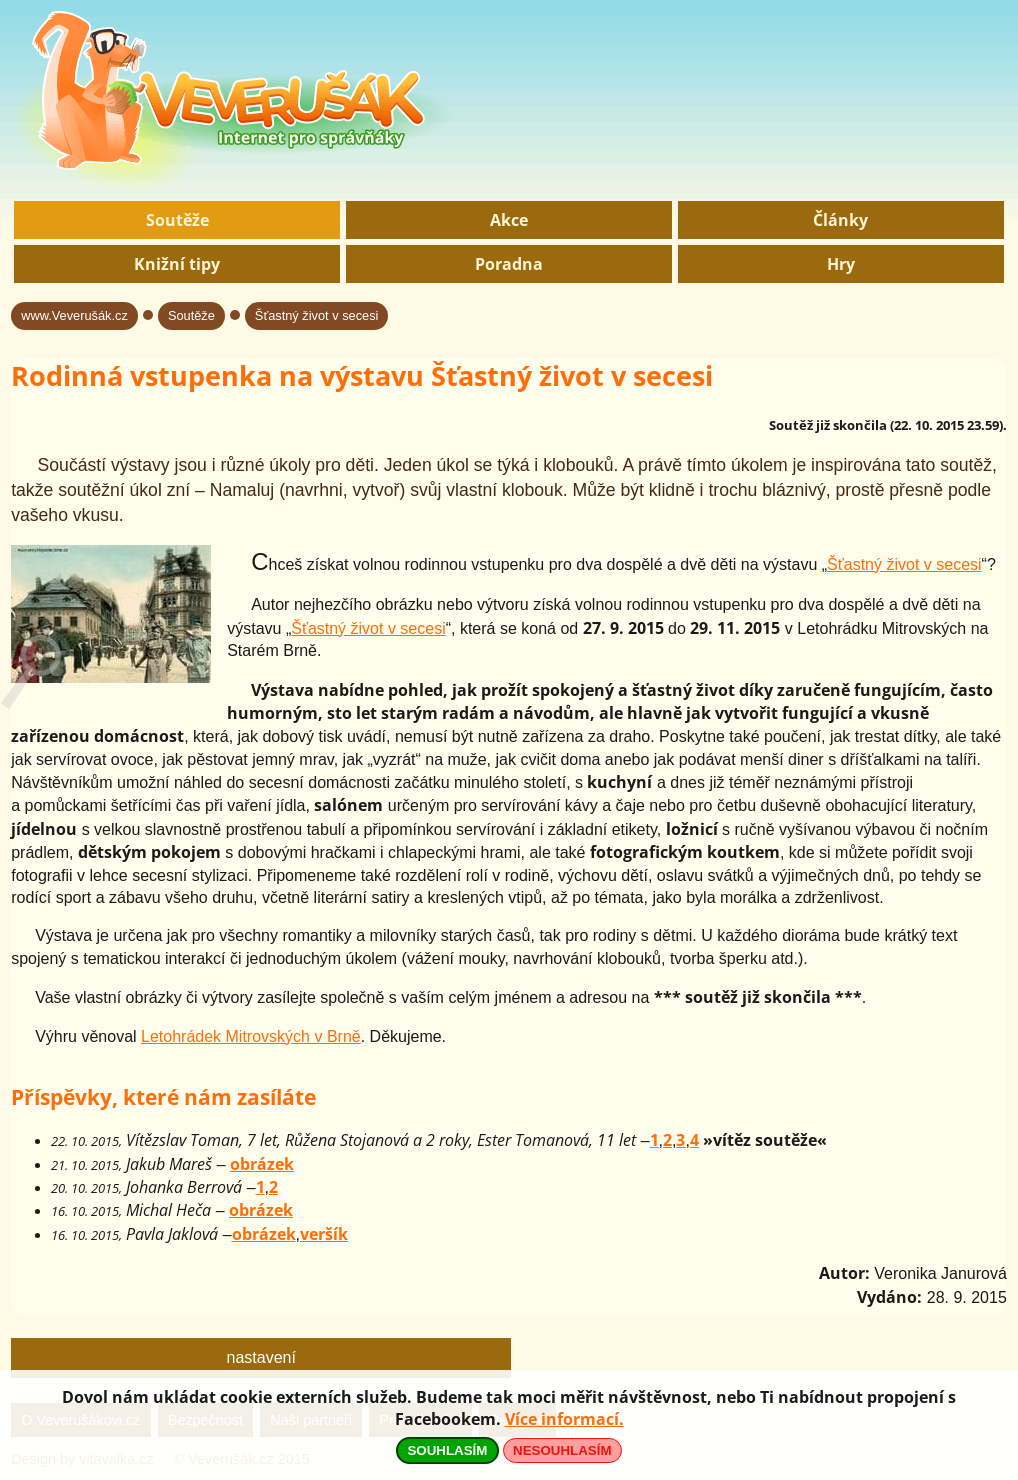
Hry (841, 264)
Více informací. (564, 1419)
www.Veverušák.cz (74, 315)
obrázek (262, 1164)
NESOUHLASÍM (562, 1450)
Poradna (509, 264)
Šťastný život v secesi (317, 315)
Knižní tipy (177, 264)
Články (840, 220)
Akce (509, 220)
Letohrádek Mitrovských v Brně (251, 1036)
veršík (324, 1234)
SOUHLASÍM (447, 1450)
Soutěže (177, 220)
